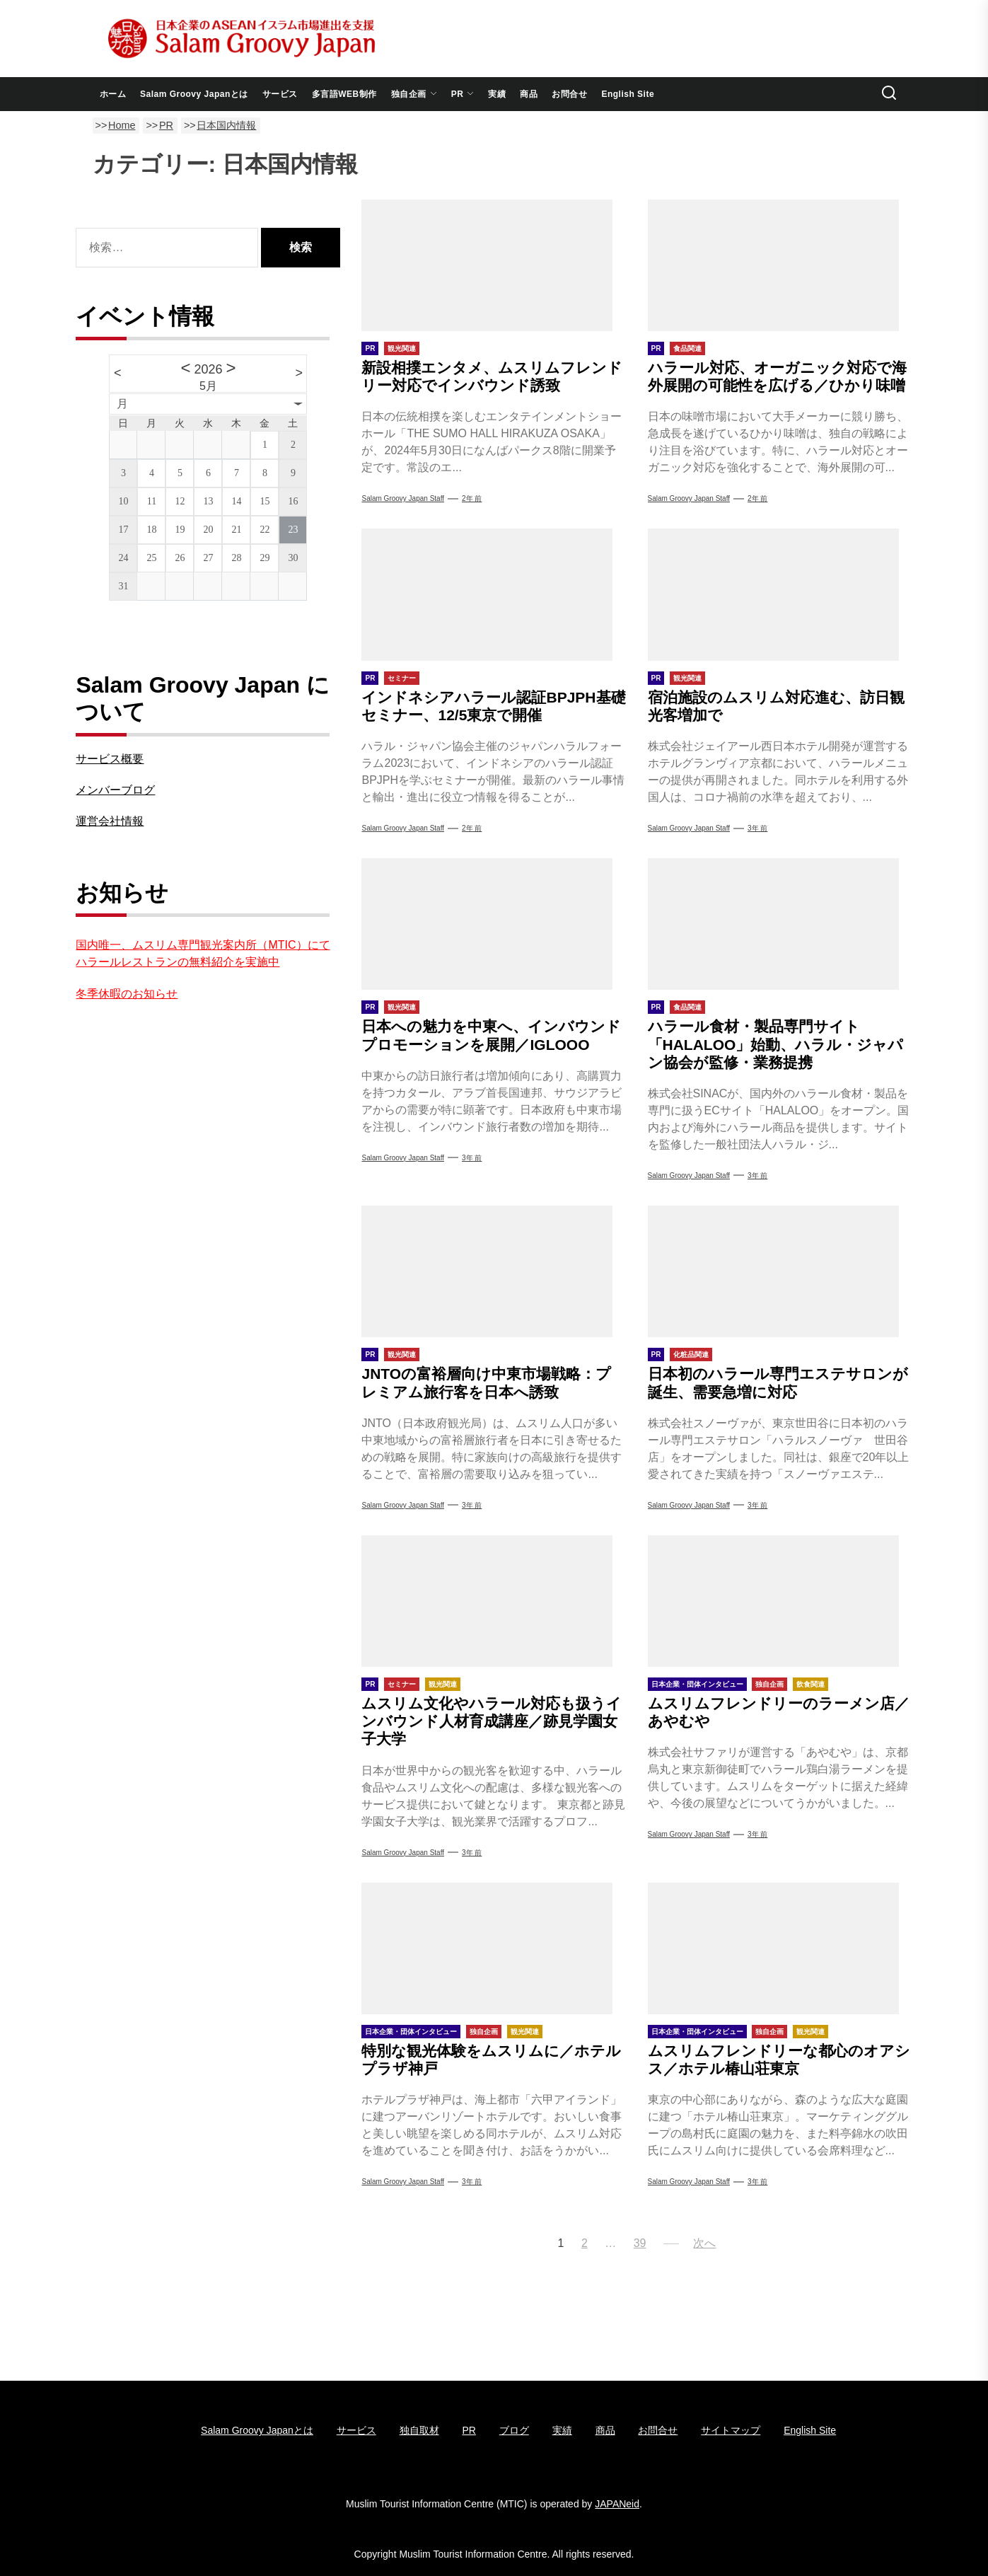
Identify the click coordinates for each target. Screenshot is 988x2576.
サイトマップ (730, 2430)
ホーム (113, 94)
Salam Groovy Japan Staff (402, 498)
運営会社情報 (110, 821)
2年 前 (472, 498)
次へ (704, 2243)
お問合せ (569, 94)
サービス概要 (110, 759)
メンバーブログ (115, 790)
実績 (497, 94)
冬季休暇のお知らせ (127, 994)
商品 (528, 94)
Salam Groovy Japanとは (194, 94)
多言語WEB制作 (344, 94)
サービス (280, 94)
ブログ (514, 2430)
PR (463, 94)
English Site (627, 94)
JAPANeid (617, 2503)
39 (640, 2243)
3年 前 (757, 828)
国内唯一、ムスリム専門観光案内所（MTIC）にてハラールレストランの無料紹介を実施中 (203, 953)
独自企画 (414, 94)
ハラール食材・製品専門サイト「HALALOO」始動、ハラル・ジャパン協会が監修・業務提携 (776, 1044)
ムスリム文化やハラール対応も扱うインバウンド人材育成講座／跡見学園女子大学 (491, 1721)
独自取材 (419, 2430)
